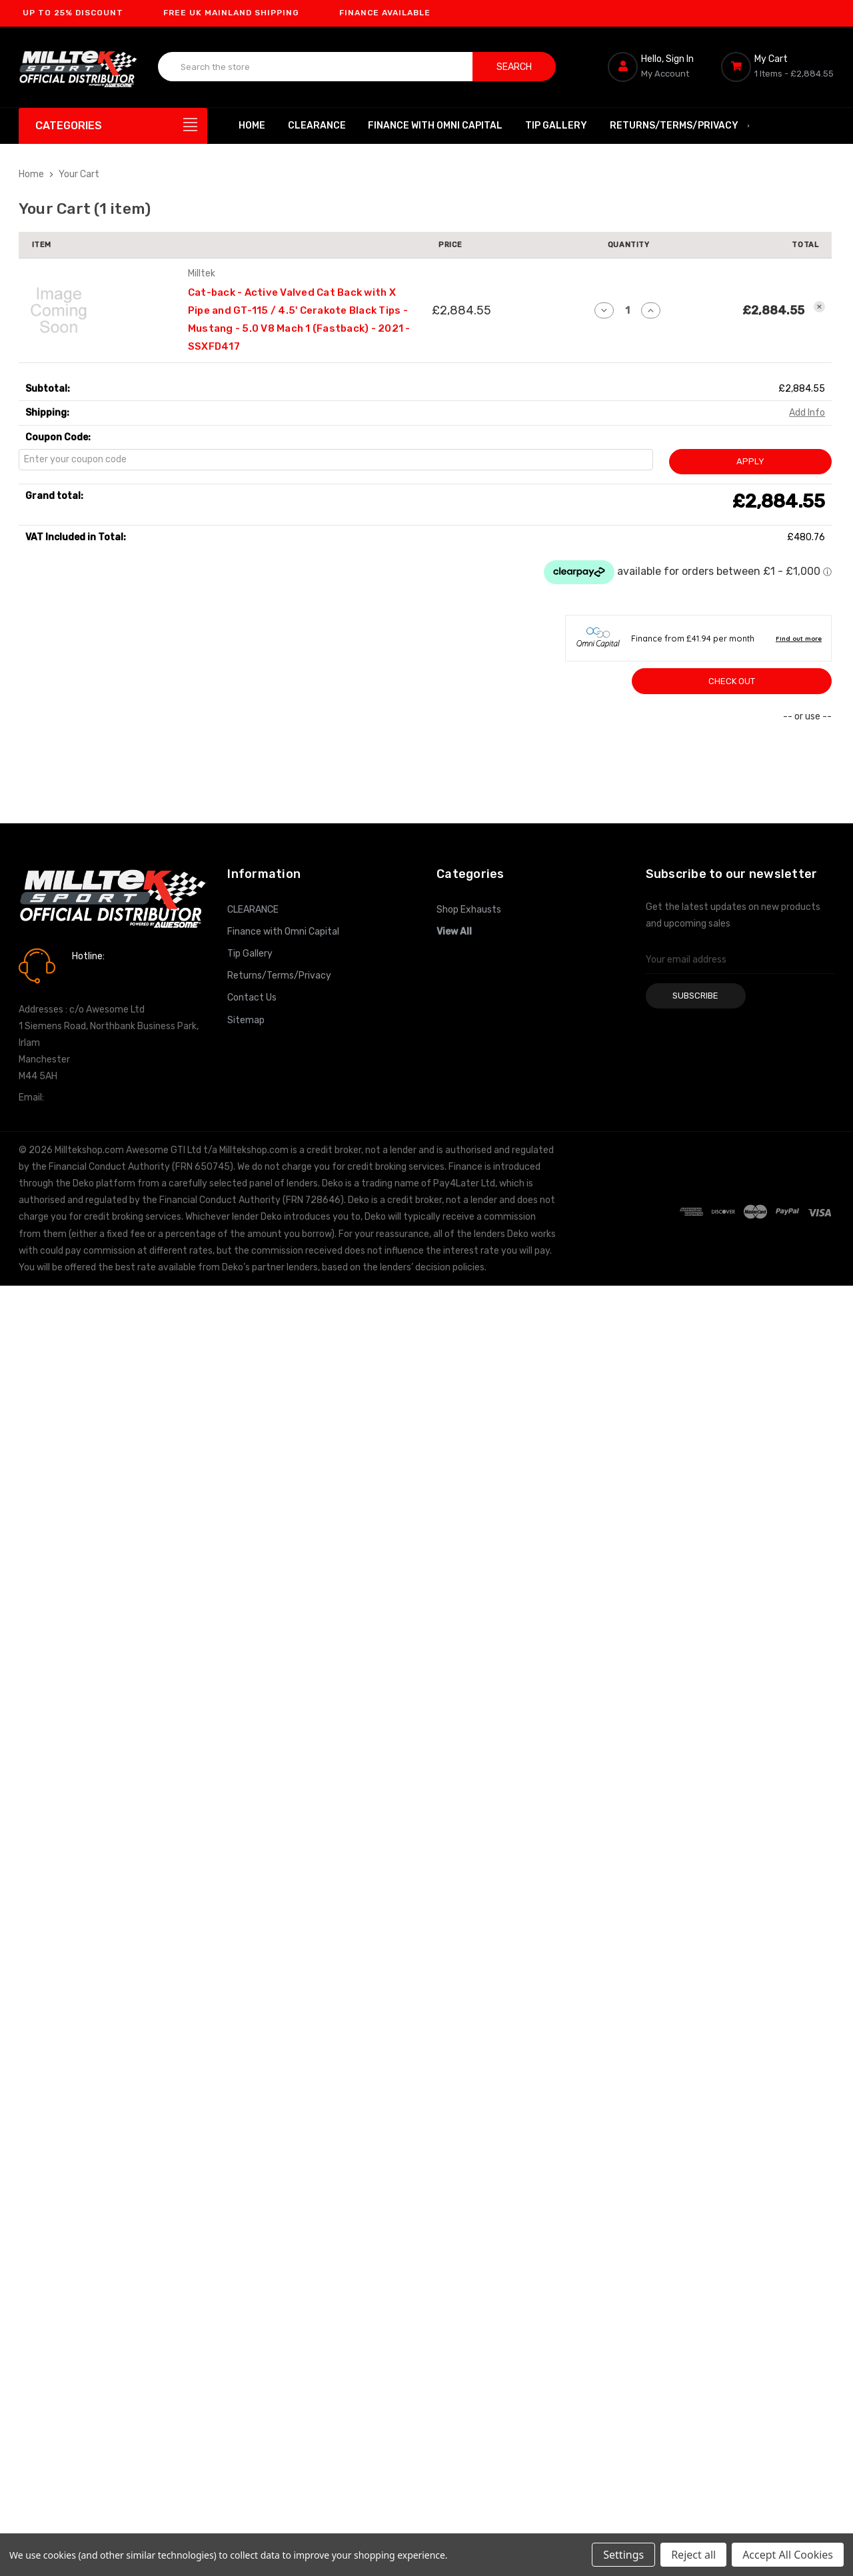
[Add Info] (807, 412)
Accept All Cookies (787, 2554)
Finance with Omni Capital (435, 125)
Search (514, 67)
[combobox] (315, 66)
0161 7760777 (109, 975)
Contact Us (252, 997)
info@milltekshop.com (94, 1097)
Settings (623, 2554)
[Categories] (113, 126)
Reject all (693, 2554)
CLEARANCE (317, 125)
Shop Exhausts (468, 909)
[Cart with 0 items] (777, 66)
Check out (731, 681)
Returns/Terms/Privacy (680, 125)
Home (252, 125)
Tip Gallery (556, 125)
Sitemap (246, 1020)
